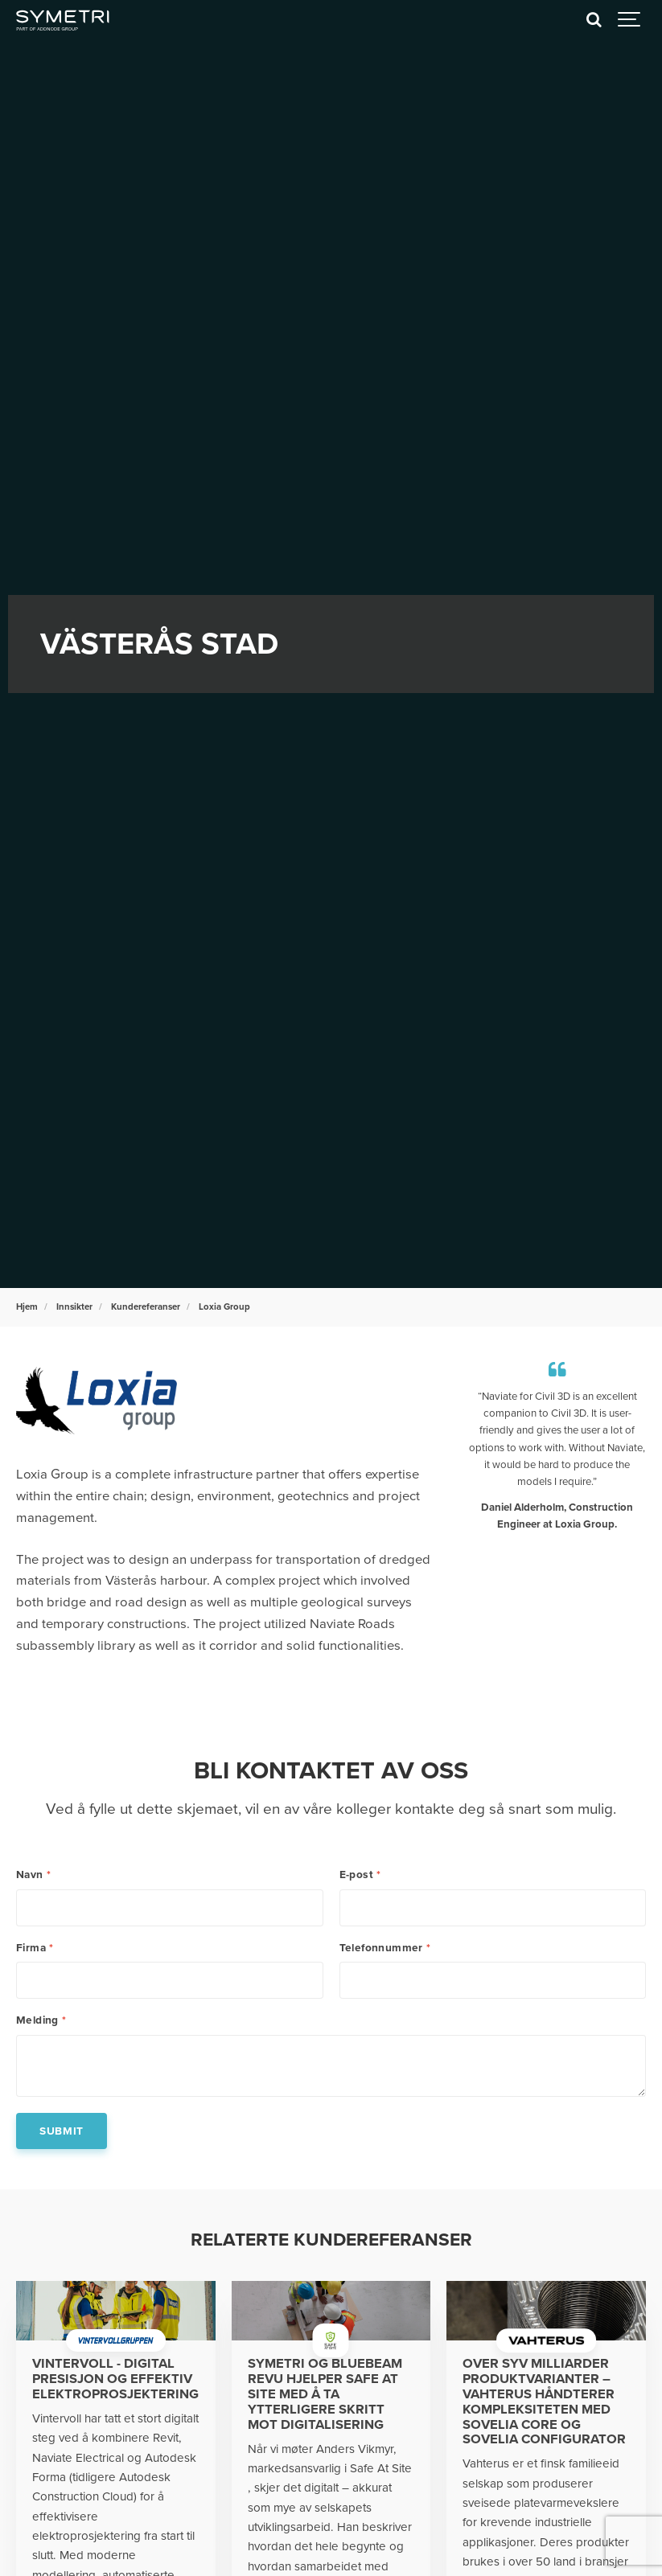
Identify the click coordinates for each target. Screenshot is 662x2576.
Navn (33, 1875)
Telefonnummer (385, 1948)
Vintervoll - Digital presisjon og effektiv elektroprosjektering (115, 2379)
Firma (35, 1948)
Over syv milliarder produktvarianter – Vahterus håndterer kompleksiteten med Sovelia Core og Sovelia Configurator (544, 2401)
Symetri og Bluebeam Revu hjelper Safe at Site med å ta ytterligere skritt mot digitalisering (325, 2394)
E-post (360, 1875)
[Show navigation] (630, 20)
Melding (41, 2020)
